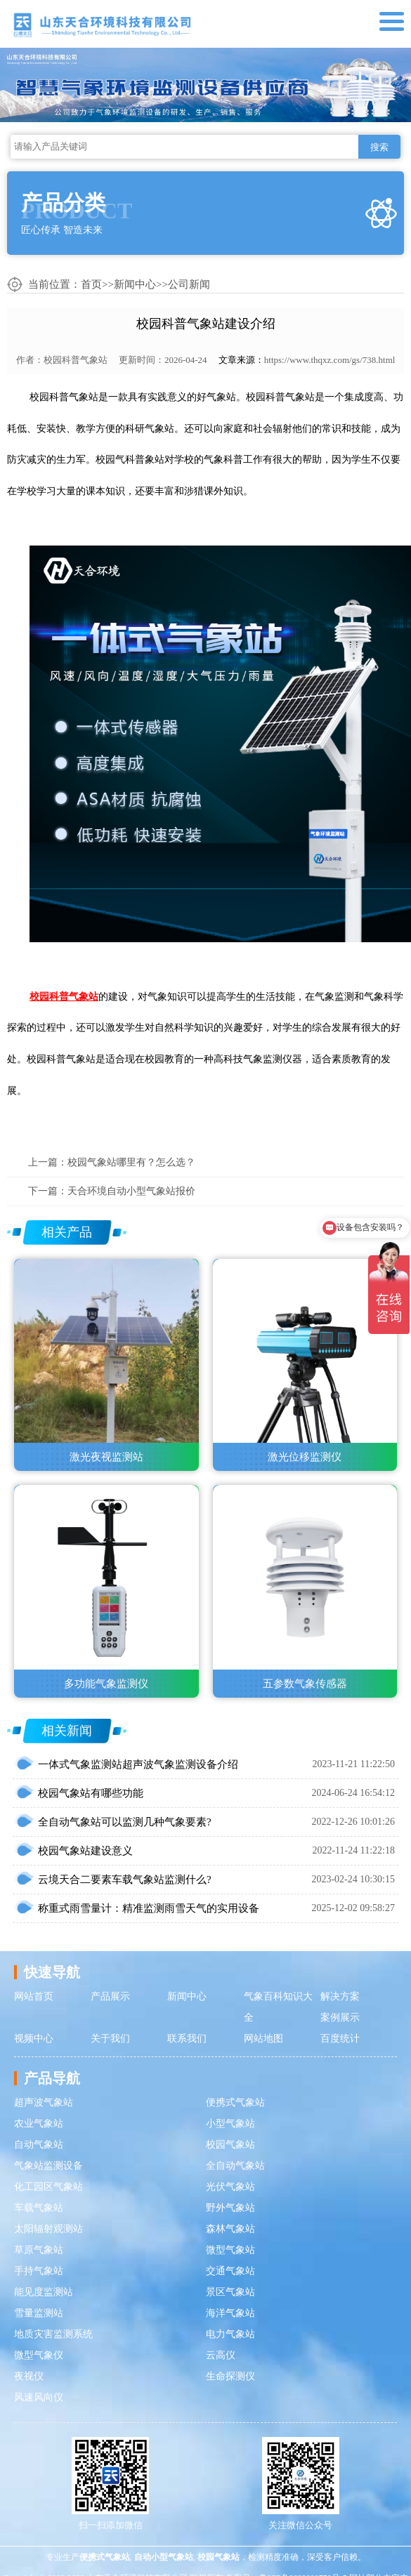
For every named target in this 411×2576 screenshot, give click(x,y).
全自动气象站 (235, 2165)
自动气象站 (38, 2144)
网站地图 (263, 2038)
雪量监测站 (38, 2313)
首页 (91, 284)
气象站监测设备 (48, 2165)
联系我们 (187, 2038)
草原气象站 (38, 2250)
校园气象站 (230, 2144)
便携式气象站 (235, 2102)
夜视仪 (29, 2376)
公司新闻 (189, 284)
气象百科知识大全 (278, 2007)
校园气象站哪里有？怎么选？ (131, 1162)
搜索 (379, 147)
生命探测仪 (230, 2376)
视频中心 (33, 2038)
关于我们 (110, 2038)
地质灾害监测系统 (53, 2334)
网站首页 (33, 1996)
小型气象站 (230, 2123)
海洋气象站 (230, 2313)
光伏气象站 (230, 2186)
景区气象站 (230, 2292)
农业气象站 (38, 2123)
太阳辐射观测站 (48, 2229)
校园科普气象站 (75, 360)
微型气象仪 (38, 2355)
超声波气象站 (43, 2102)
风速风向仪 (38, 2397)
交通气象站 (230, 2271)
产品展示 (110, 1996)
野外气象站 (230, 2207)
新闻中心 (135, 284)
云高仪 (220, 2355)
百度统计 (340, 2038)
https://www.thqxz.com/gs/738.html (330, 360)
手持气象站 (38, 2271)
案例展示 (340, 2017)
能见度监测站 (43, 2292)
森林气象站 (230, 2229)
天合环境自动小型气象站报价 (131, 1191)
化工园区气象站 (48, 2186)
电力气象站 (230, 2334)
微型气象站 (230, 2250)
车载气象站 (38, 2207)
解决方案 (340, 1996)
